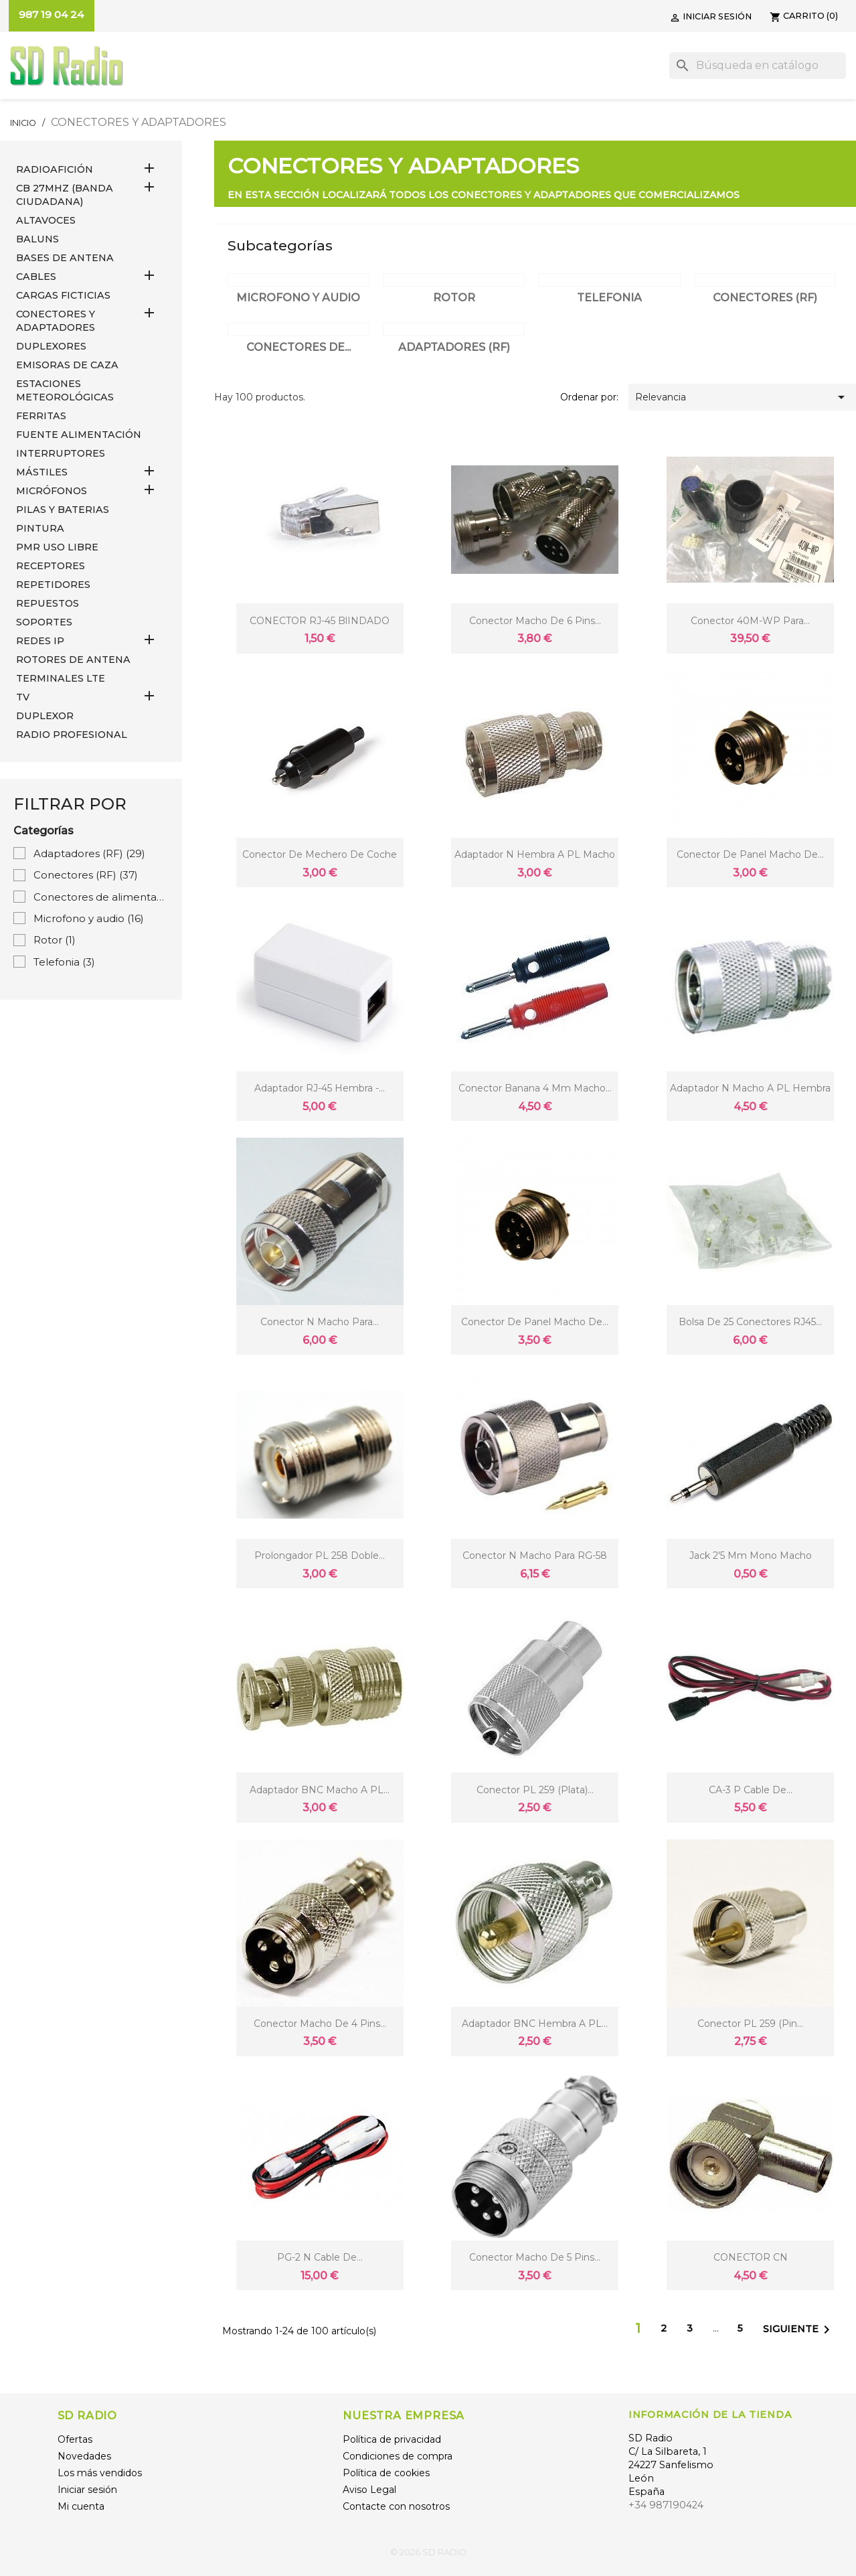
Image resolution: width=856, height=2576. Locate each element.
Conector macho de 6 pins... (535, 621)
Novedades (84, 2456)
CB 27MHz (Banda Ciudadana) (64, 195)
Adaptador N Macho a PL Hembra (750, 1088)
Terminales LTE (60, 678)
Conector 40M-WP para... (750, 621)
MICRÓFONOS (51, 491)
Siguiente (799, 2330)
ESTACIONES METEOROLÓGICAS (65, 390)
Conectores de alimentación (101, 897)
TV (22, 697)
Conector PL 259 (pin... (750, 2024)
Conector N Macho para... (319, 1322)
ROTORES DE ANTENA (73, 660)
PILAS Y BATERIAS (62, 510)
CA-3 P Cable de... (750, 1790)
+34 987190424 (665, 2505)
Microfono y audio (88, 918)
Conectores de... (298, 347)
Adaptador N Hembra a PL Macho (534, 854)
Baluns (37, 239)
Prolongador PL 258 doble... (319, 1555)
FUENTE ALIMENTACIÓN (78, 435)
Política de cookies (386, 2473)
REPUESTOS (47, 603)
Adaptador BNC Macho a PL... (320, 1790)
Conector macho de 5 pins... (534, 2257)
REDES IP (40, 641)
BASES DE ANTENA (65, 258)
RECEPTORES (50, 566)
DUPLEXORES (51, 346)
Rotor (54, 939)
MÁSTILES (42, 472)
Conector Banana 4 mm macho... (535, 1088)
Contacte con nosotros (396, 2506)
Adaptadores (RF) (89, 853)
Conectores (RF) (85, 874)
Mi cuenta (81, 2506)
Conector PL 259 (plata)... (535, 1790)
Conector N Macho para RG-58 (534, 1555)
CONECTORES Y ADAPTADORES (55, 320)
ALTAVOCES (46, 220)
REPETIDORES (53, 585)
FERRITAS (41, 416)
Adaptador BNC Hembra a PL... (535, 2024)
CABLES (36, 277)
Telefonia (64, 962)
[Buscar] (757, 65)
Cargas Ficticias (63, 295)
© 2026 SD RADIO (428, 2552)
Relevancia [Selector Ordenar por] (742, 397)
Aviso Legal (369, 2490)
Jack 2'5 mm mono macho (750, 1555)
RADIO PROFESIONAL (71, 735)
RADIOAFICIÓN (54, 169)
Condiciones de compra (397, 2456)
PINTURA (40, 528)
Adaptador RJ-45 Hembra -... (319, 1088)
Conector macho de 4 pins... (320, 2024)
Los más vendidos (100, 2473)
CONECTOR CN (750, 2257)
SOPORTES (44, 622)
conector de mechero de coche (319, 854)
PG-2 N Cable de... (320, 2257)
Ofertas (75, 2439)
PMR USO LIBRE (57, 547)
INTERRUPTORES (60, 453)
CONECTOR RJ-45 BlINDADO (320, 621)
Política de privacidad (392, 2439)
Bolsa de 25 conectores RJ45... (750, 1322)
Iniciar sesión (87, 2490)
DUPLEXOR (45, 716)
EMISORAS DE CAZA (67, 365)
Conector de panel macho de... (750, 854)
